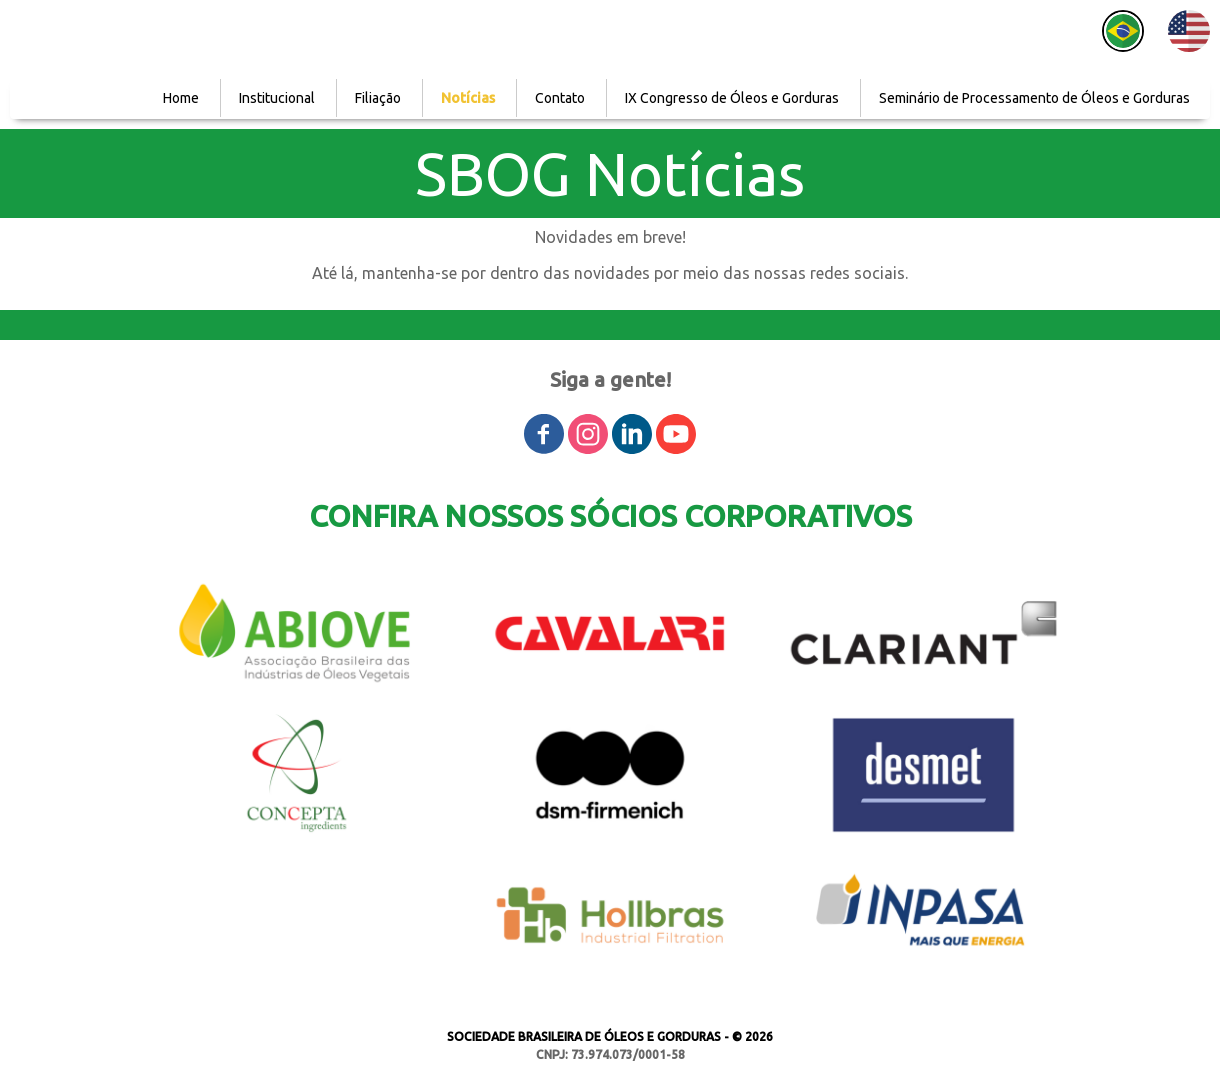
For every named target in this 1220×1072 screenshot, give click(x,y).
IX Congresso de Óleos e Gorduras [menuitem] (732, 98)
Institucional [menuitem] (277, 98)
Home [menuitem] (181, 98)
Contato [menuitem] (560, 98)
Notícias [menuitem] (468, 98)
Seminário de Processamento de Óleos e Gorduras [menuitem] (1034, 98)
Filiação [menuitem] (378, 98)
